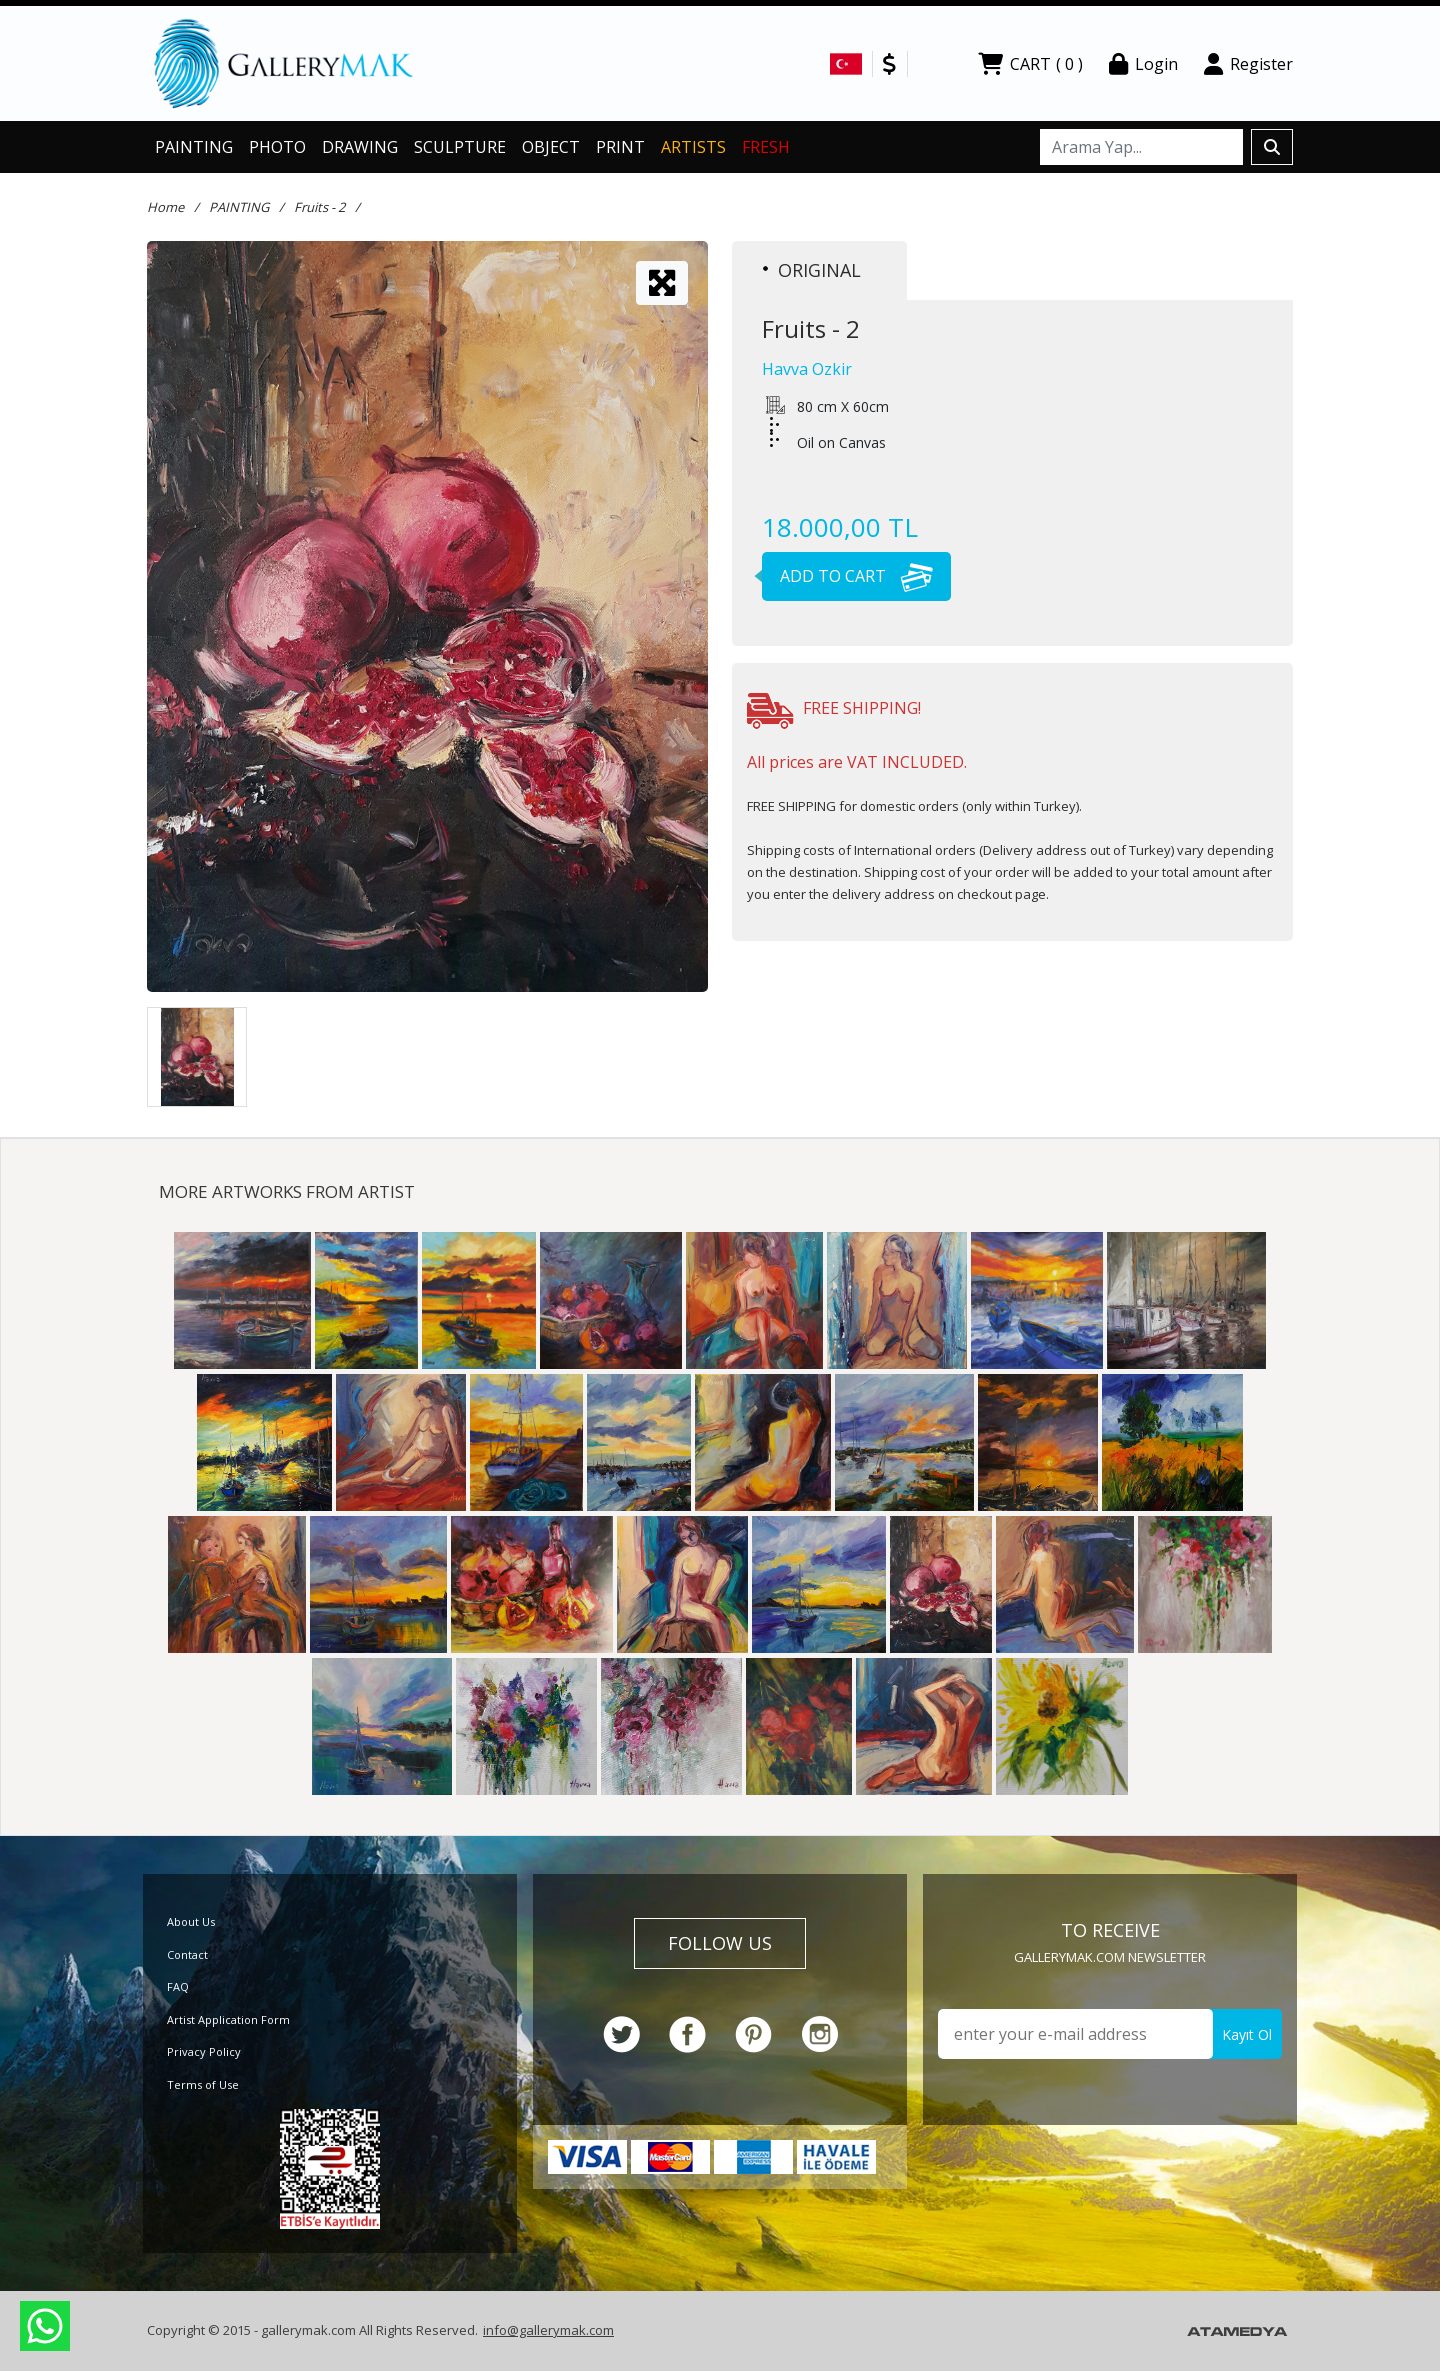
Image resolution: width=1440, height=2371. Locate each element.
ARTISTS (693, 147)
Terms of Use (203, 2084)
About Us (191, 1921)
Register (1248, 64)
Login (1143, 64)
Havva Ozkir (807, 369)
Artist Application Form (228, 2019)
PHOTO (277, 147)
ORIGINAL (812, 270)
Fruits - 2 (319, 207)
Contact (187, 1954)
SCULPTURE (460, 147)
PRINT (620, 147)
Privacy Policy (204, 2051)
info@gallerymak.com (548, 2330)
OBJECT (551, 147)
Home (165, 207)
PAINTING (194, 147)
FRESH (766, 147)
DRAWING (360, 147)
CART (1030, 64)
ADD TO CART (847, 576)
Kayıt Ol (1247, 2034)
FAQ (178, 1986)
